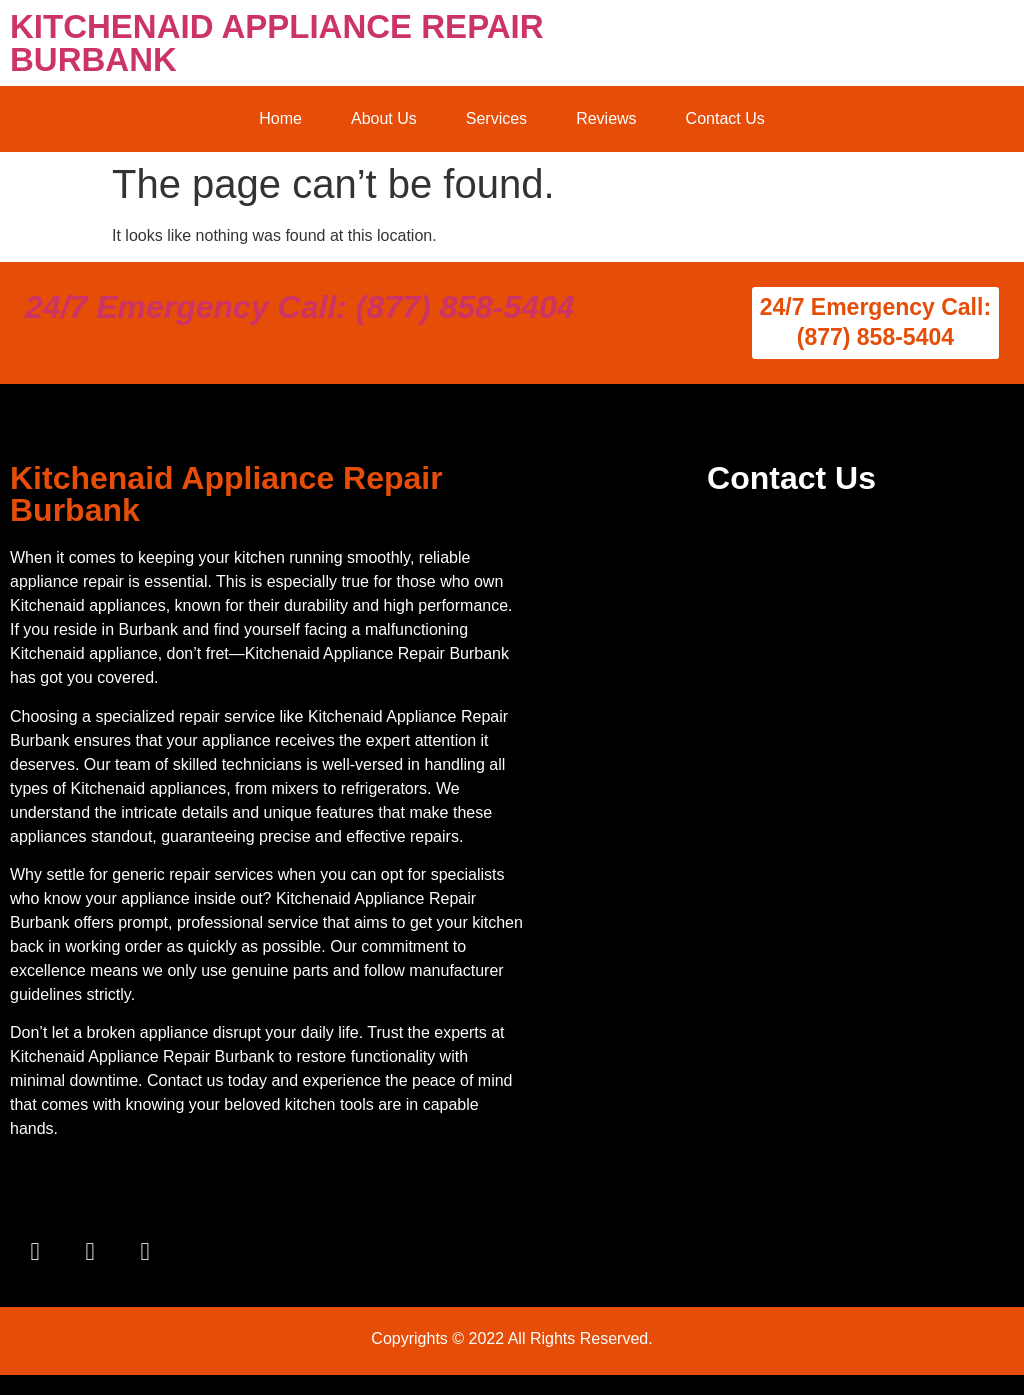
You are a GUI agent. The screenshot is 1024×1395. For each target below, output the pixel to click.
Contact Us (725, 118)
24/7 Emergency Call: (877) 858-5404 (300, 307)
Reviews (606, 118)
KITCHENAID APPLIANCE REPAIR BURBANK (277, 43)
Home (280, 118)
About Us (384, 118)
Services (496, 118)
